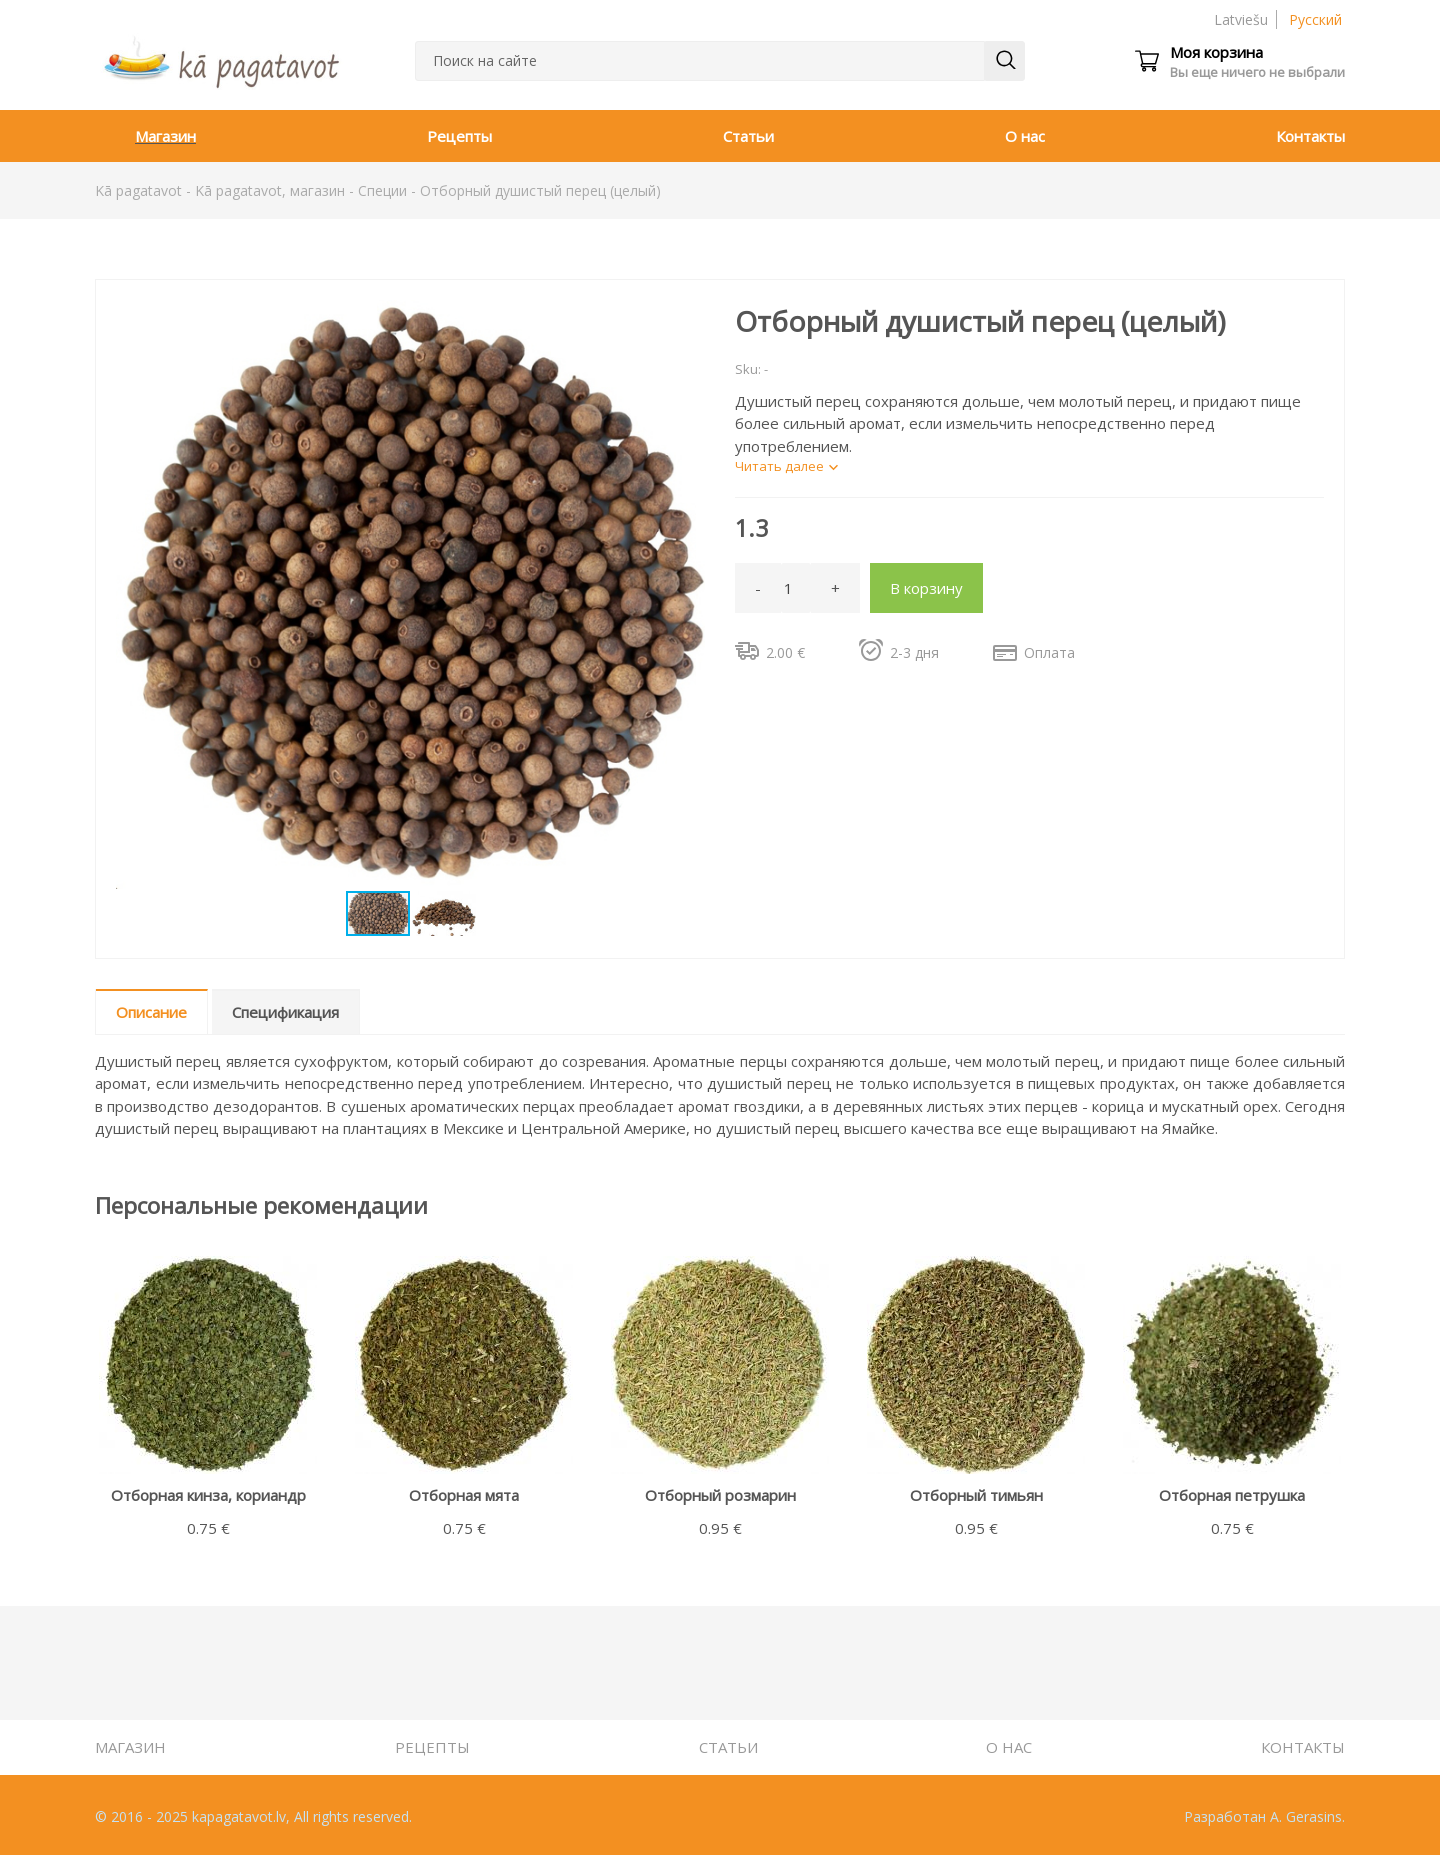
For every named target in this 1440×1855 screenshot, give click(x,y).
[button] (687, 318)
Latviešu (1241, 19)
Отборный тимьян (976, 1495)
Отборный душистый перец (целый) (540, 190)
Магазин (165, 136)
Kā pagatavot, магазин (270, 190)
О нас (1025, 136)
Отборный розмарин (720, 1495)
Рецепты (459, 136)
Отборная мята (464, 1495)
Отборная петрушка (1232, 1495)
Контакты (1310, 136)
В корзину (926, 588)
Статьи (748, 136)
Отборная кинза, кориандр (208, 1495)
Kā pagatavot (138, 190)
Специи (382, 190)
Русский (1315, 19)
